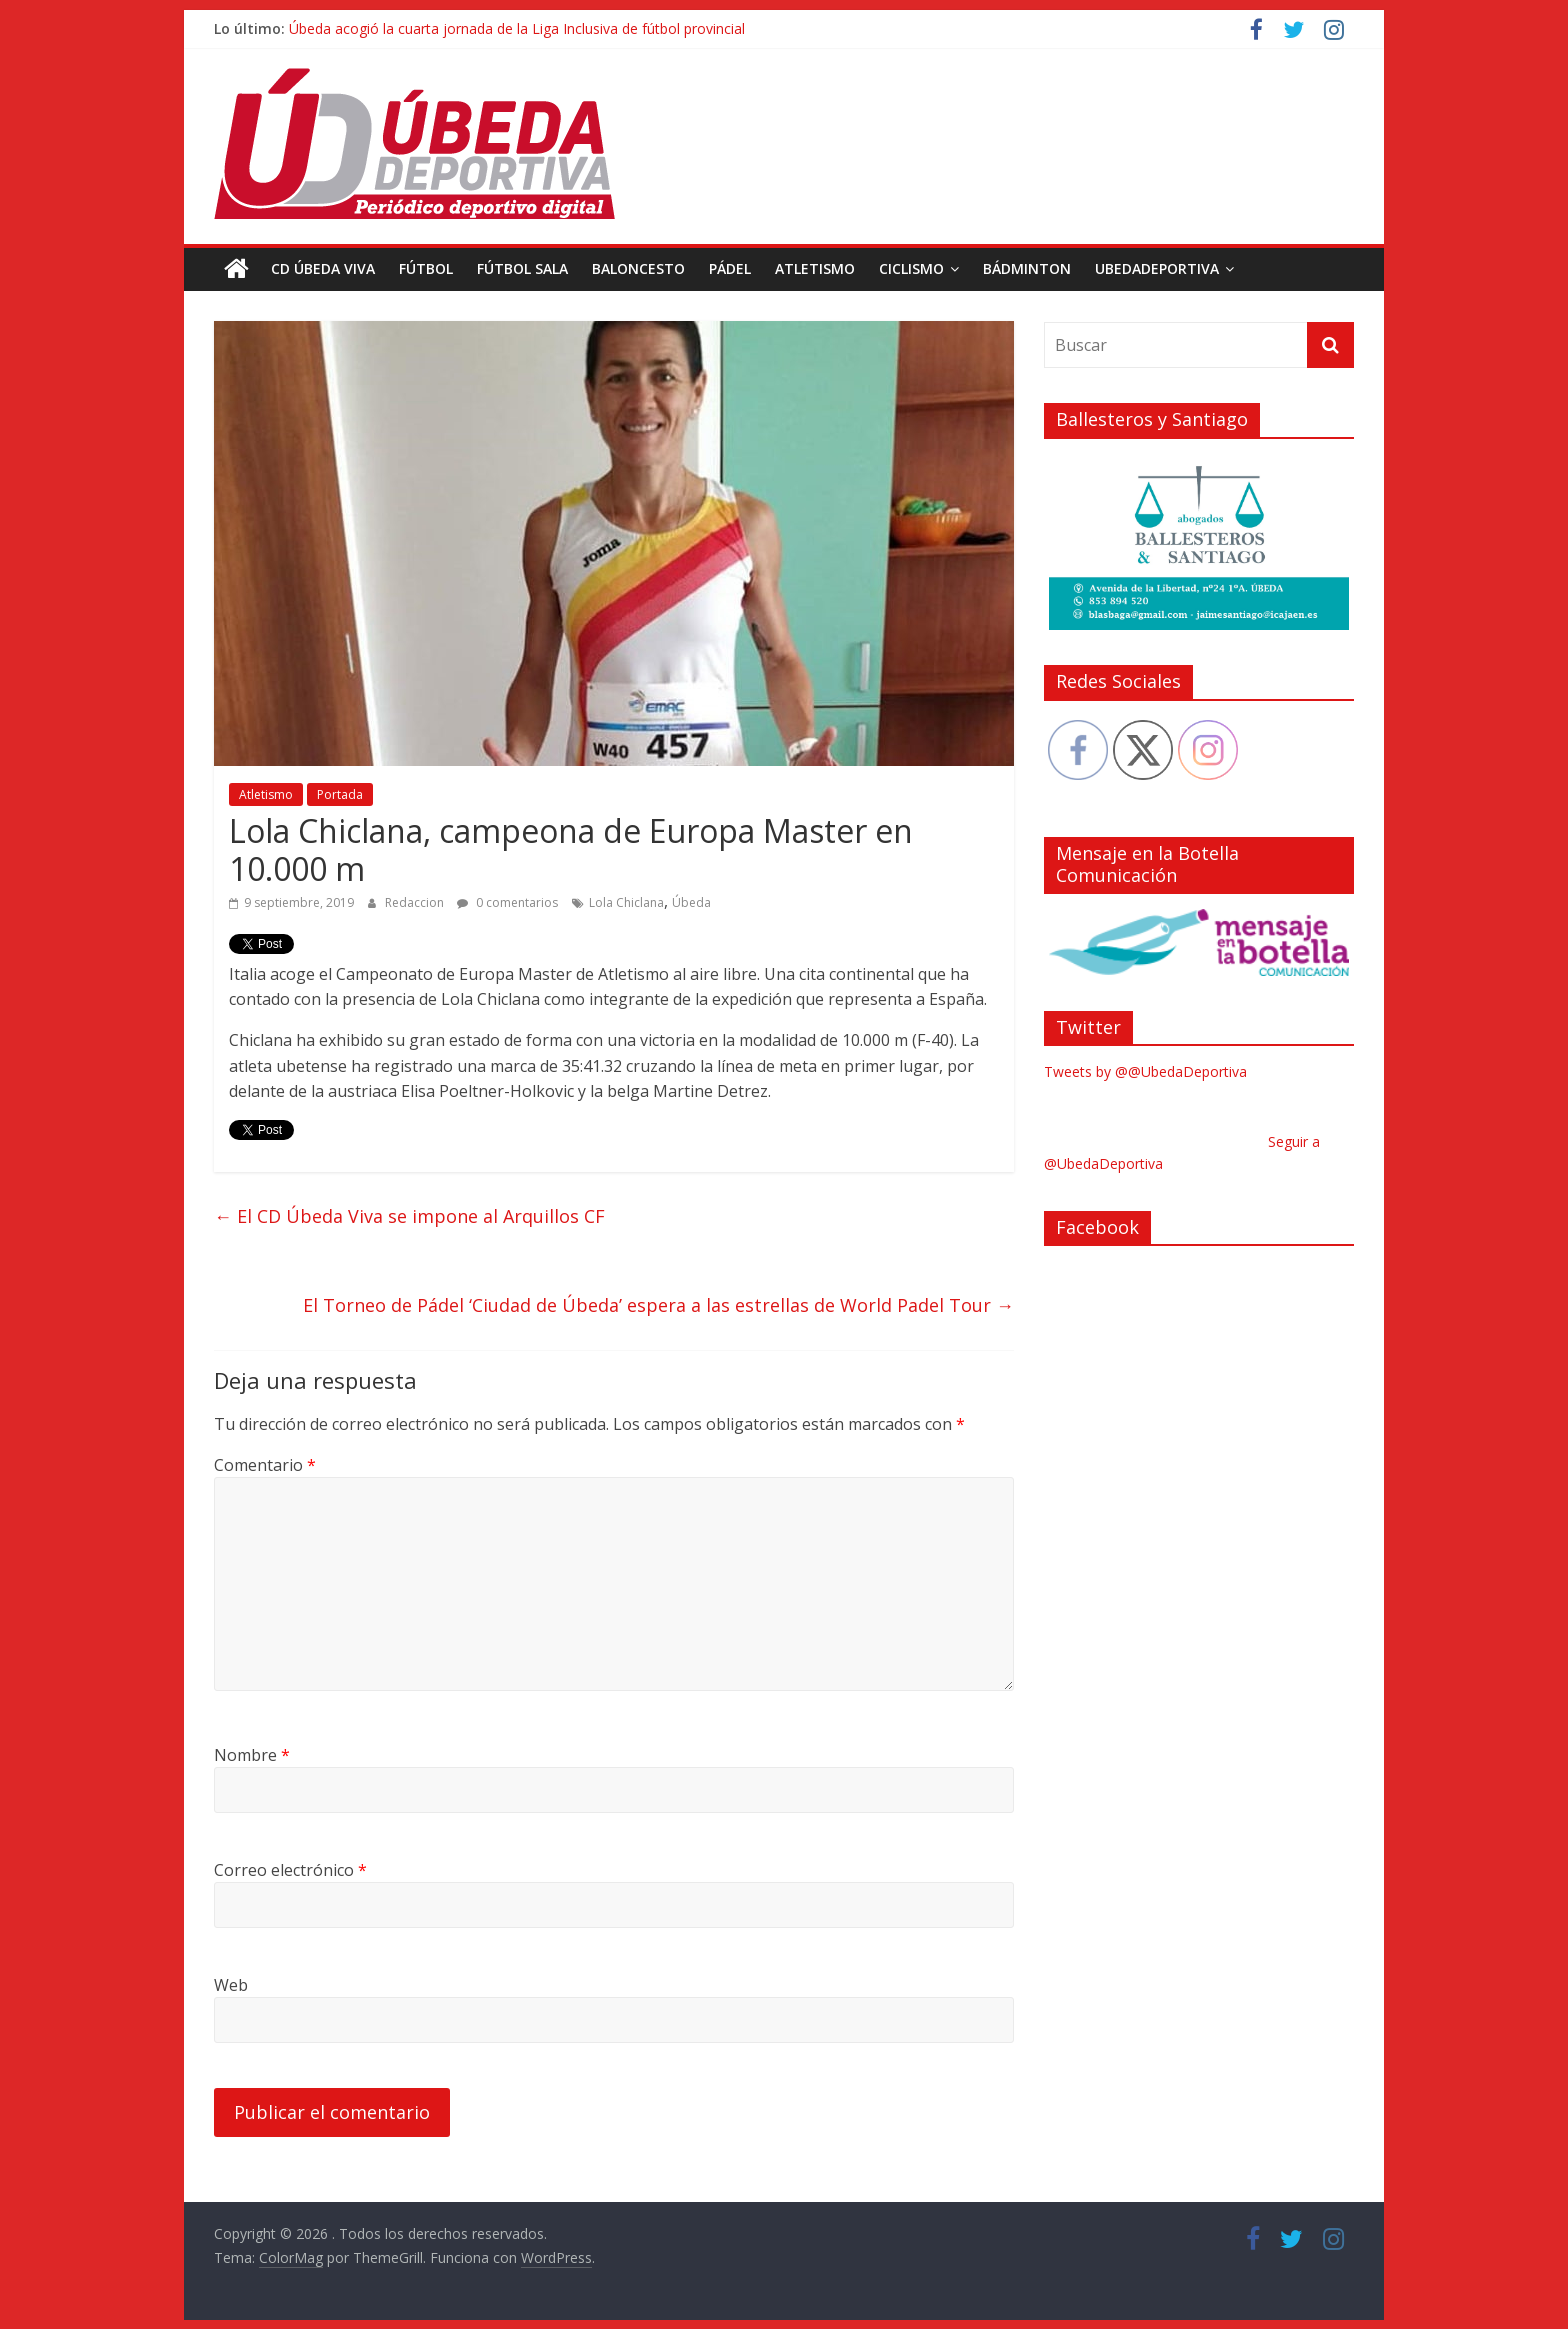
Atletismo (815, 268)
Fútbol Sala (522, 268)
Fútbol (426, 268)
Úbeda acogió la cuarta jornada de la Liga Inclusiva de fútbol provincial (517, 28)
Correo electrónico (290, 1870)
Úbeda (691, 901)
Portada (340, 794)
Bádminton (1027, 268)
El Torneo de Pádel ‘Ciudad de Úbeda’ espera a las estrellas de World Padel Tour (658, 1305)
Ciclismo (911, 268)
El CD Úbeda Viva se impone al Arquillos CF (409, 1216)
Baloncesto (638, 268)
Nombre (252, 1755)
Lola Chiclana (626, 901)
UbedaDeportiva (1157, 268)
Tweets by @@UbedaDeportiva (1145, 1071)
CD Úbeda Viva (323, 268)
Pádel (730, 268)
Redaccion (416, 901)
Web (231, 1985)
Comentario (265, 1464)
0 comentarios (507, 901)
